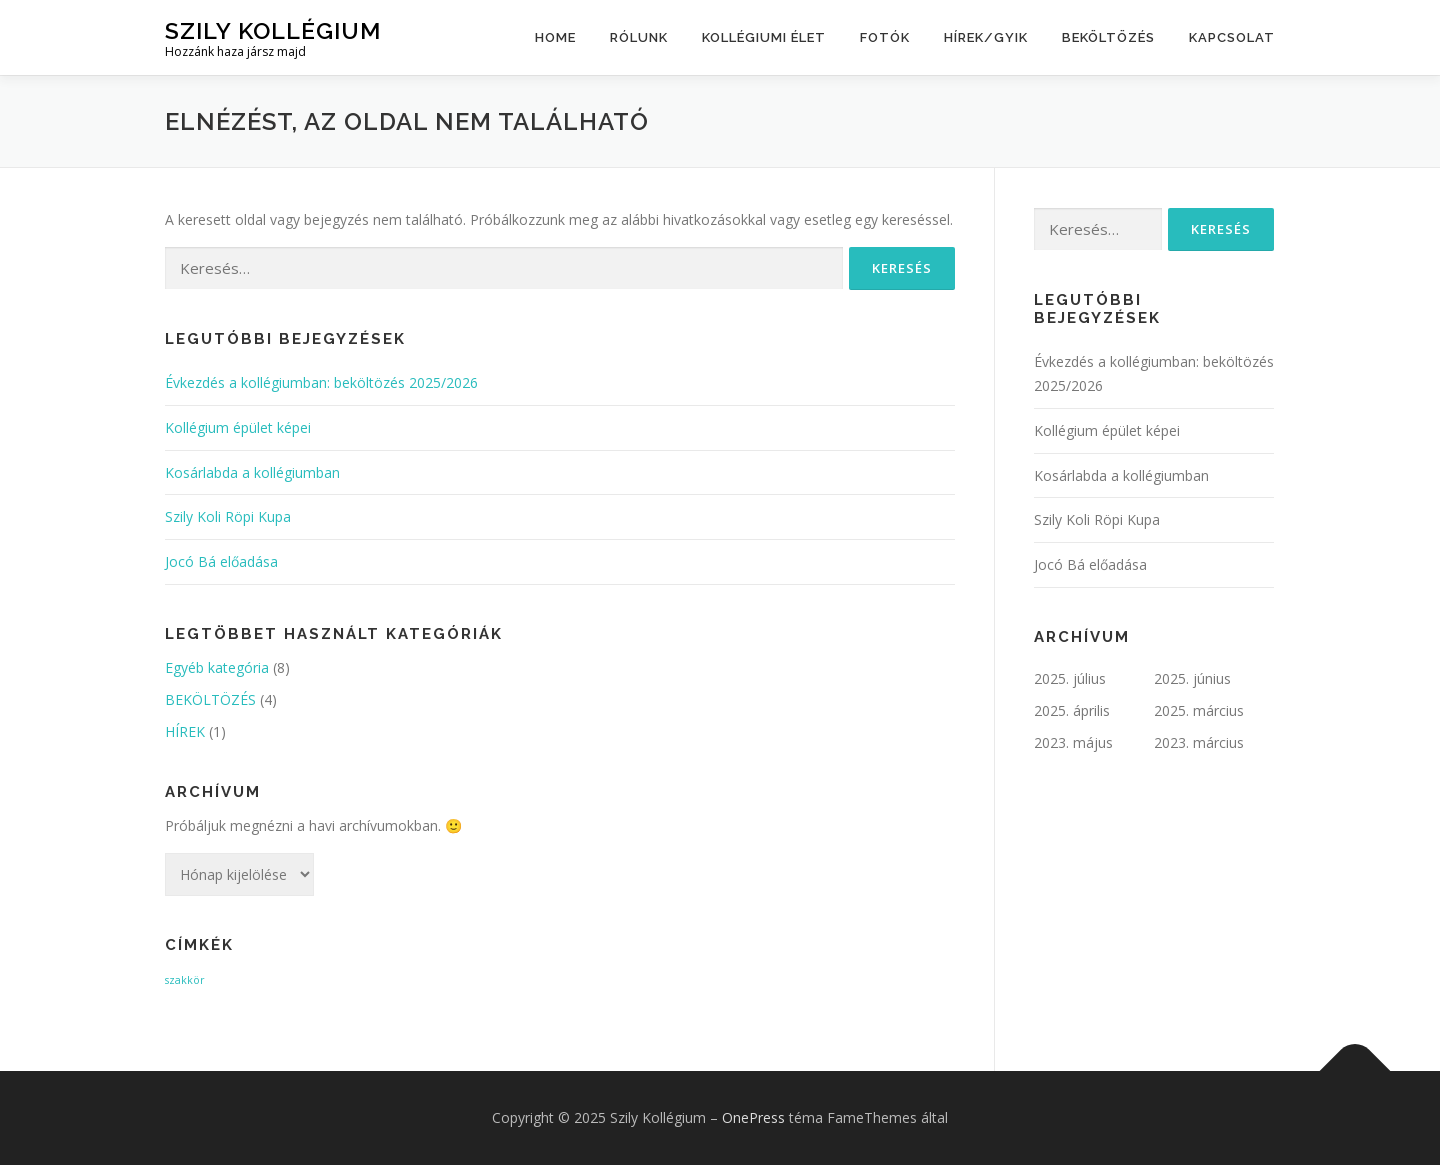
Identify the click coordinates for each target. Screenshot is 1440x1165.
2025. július (1070, 678)
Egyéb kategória (217, 667)
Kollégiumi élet (764, 37)
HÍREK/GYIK (986, 37)
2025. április (1072, 710)
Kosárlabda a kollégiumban (252, 472)
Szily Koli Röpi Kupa (228, 516)
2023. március (1199, 742)
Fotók (885, 37)
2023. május (1073, 742)
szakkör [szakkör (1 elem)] (185, 980)
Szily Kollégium (273, 30)
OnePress (753, 1117)
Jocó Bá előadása (221, 561)
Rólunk (639, 37)
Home (555, 37)
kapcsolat (1232, 37)
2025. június (1192, 678)
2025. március (1199, 710)
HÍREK (185, 731)
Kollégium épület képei (238, 427)
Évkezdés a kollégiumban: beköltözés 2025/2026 (321, 382)
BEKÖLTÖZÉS (1108, 37)
